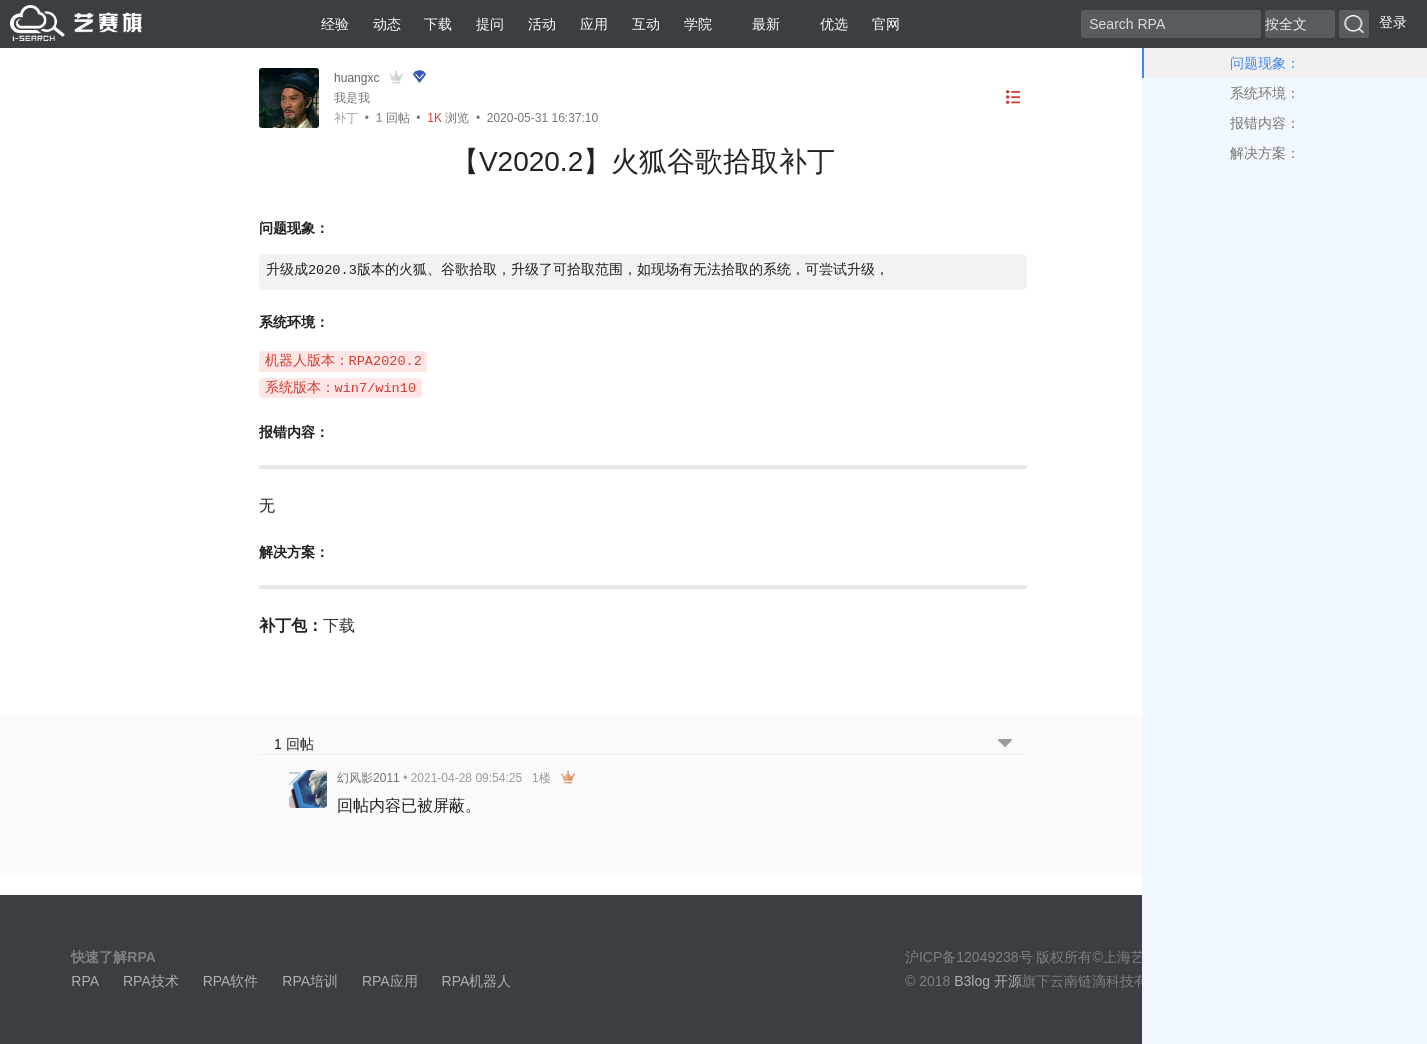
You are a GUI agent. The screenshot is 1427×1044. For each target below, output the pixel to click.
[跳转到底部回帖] (1005, 744)
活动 (542, 24)
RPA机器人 (477, 981)
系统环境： (1265, 93)
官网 (886, 24)
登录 (1393, 22)
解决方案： (1265, 153)
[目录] (1013, 97)
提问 (490, 24)
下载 (438, 24)
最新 (758, 24)
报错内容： (1265, 123)
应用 (594, 24)
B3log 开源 (988, 981)
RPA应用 (390, 981)
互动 (646, 24)
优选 (826, 24)
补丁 (346, 118)
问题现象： (1265, 63)
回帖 (393, 118)
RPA (85, 981)
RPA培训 (310, 981)
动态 (387, 24)
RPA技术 (151, 981)
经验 (335, 24)
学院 (698, 24)
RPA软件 (231, 981)
